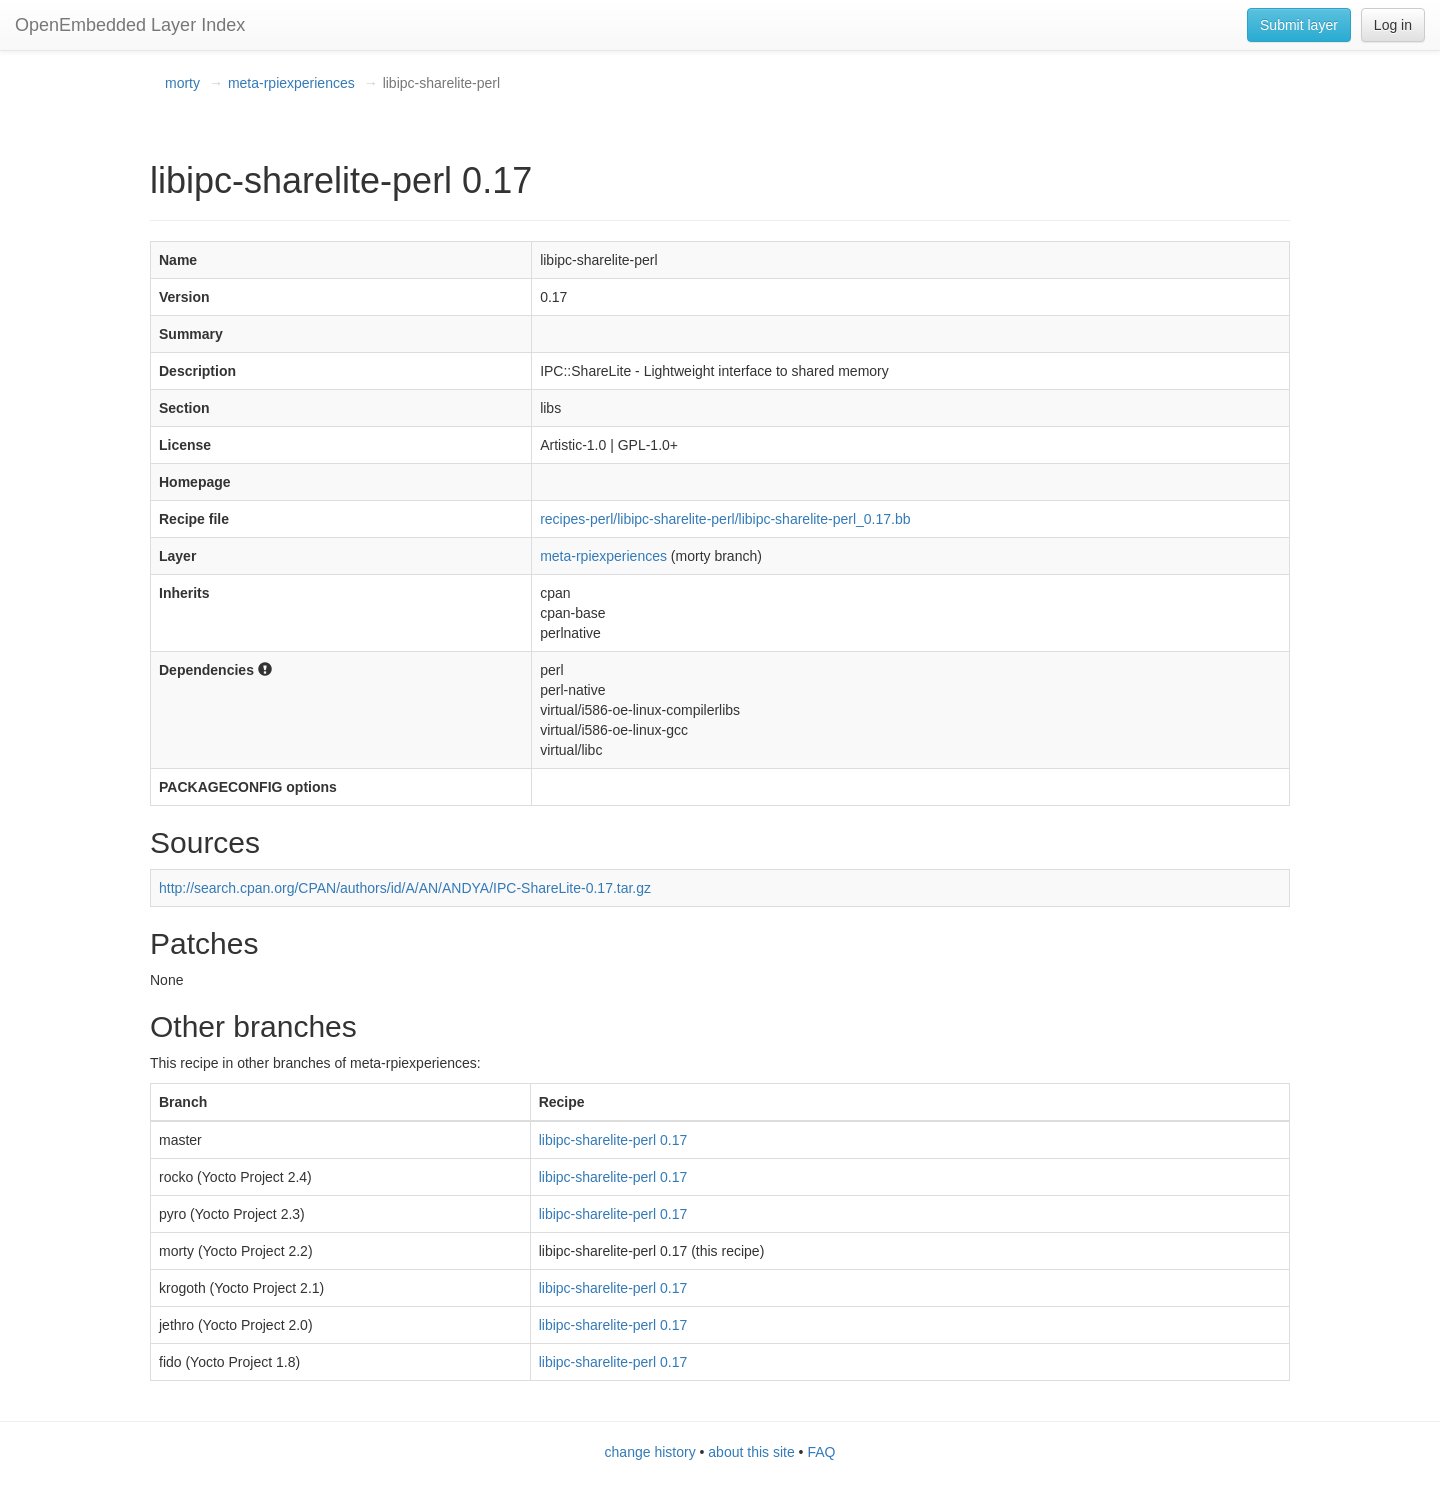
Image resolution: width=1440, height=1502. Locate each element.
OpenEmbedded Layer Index (130, 25)
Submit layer (1299, 25)
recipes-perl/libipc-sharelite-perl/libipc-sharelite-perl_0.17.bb (725, 519)
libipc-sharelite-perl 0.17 (613, 1140)
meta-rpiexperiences (291, 83)
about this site (751, 1452)
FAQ (821, 1452)
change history (650, 1452)
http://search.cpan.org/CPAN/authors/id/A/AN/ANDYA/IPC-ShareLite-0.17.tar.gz (405, 888)
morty (182, 83)
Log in (1393, 25)
